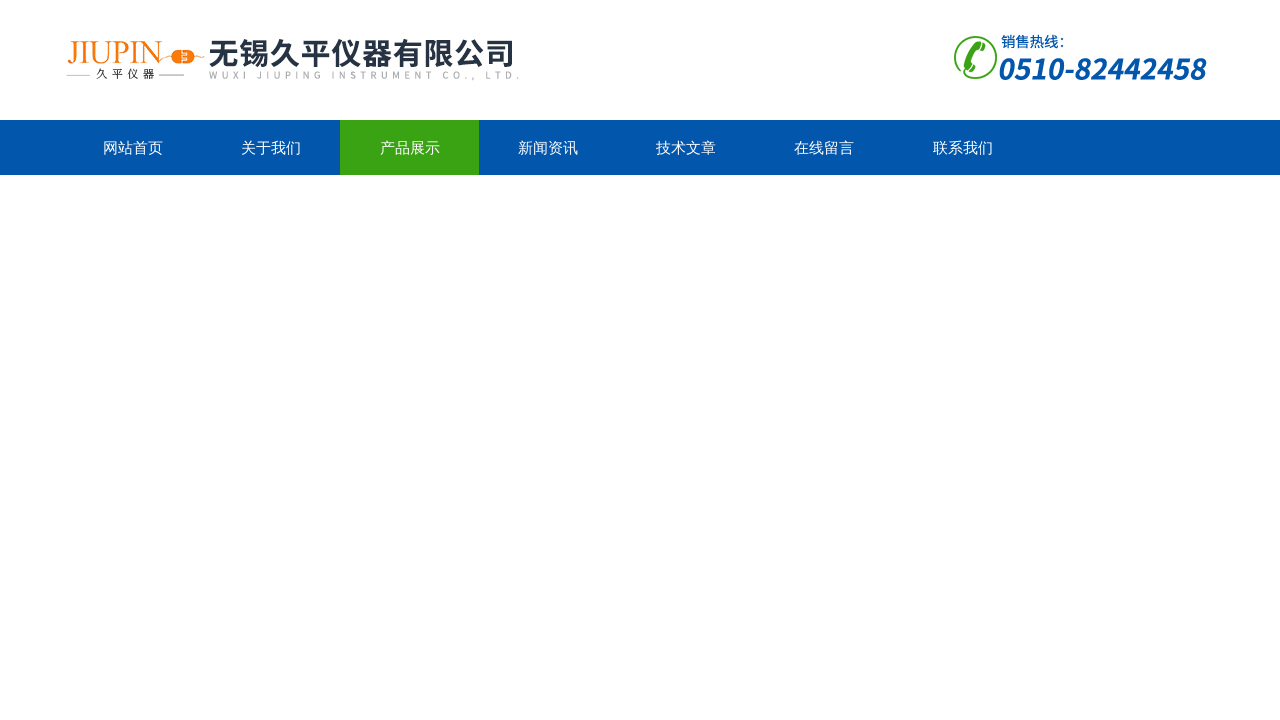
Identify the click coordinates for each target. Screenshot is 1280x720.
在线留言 (824, 147)
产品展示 (410, 147)
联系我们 (963, 147)
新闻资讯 (548, 147)
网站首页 (133, 147)
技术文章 (686, 147)
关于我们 (271, 147)
